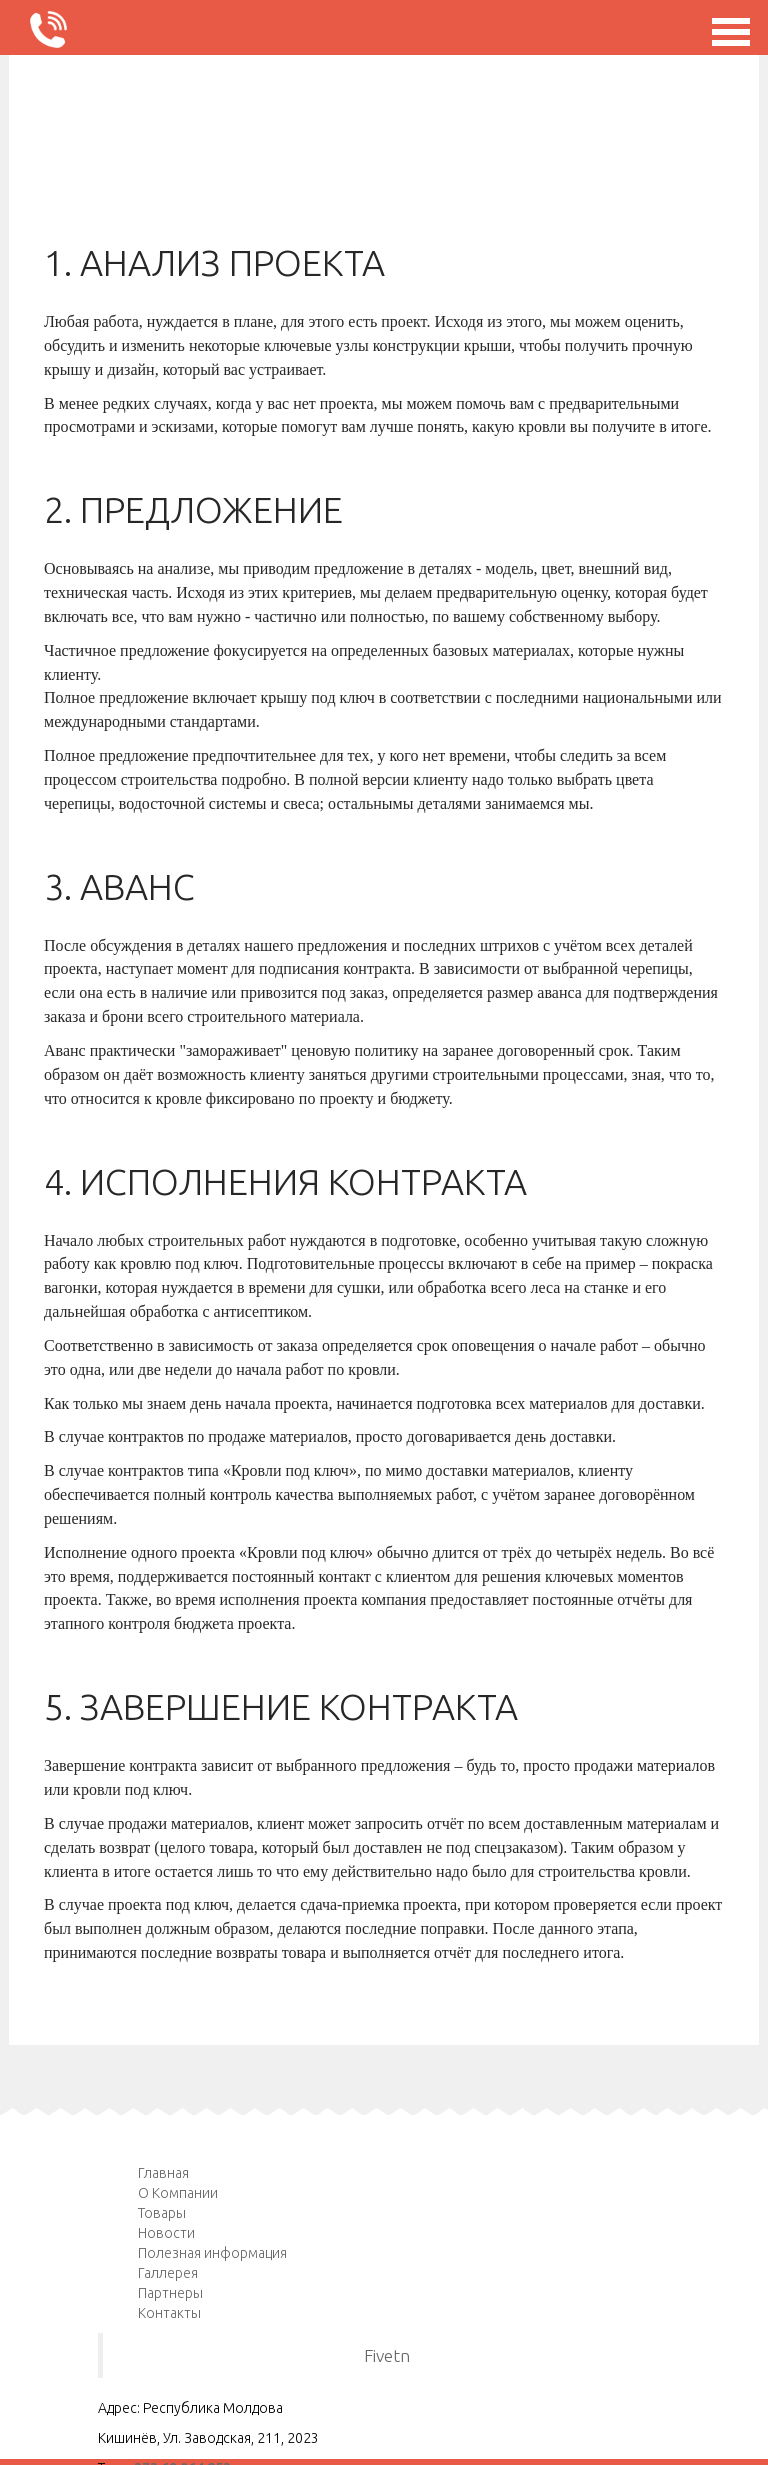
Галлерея (168, 2273)
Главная (163, 2173)
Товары (162, 2213)
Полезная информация (212, 2253)
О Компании (178, 2193)
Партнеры (170, 2293)
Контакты (169, 2313)
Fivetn (387, 2355)
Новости (166, 2233)
